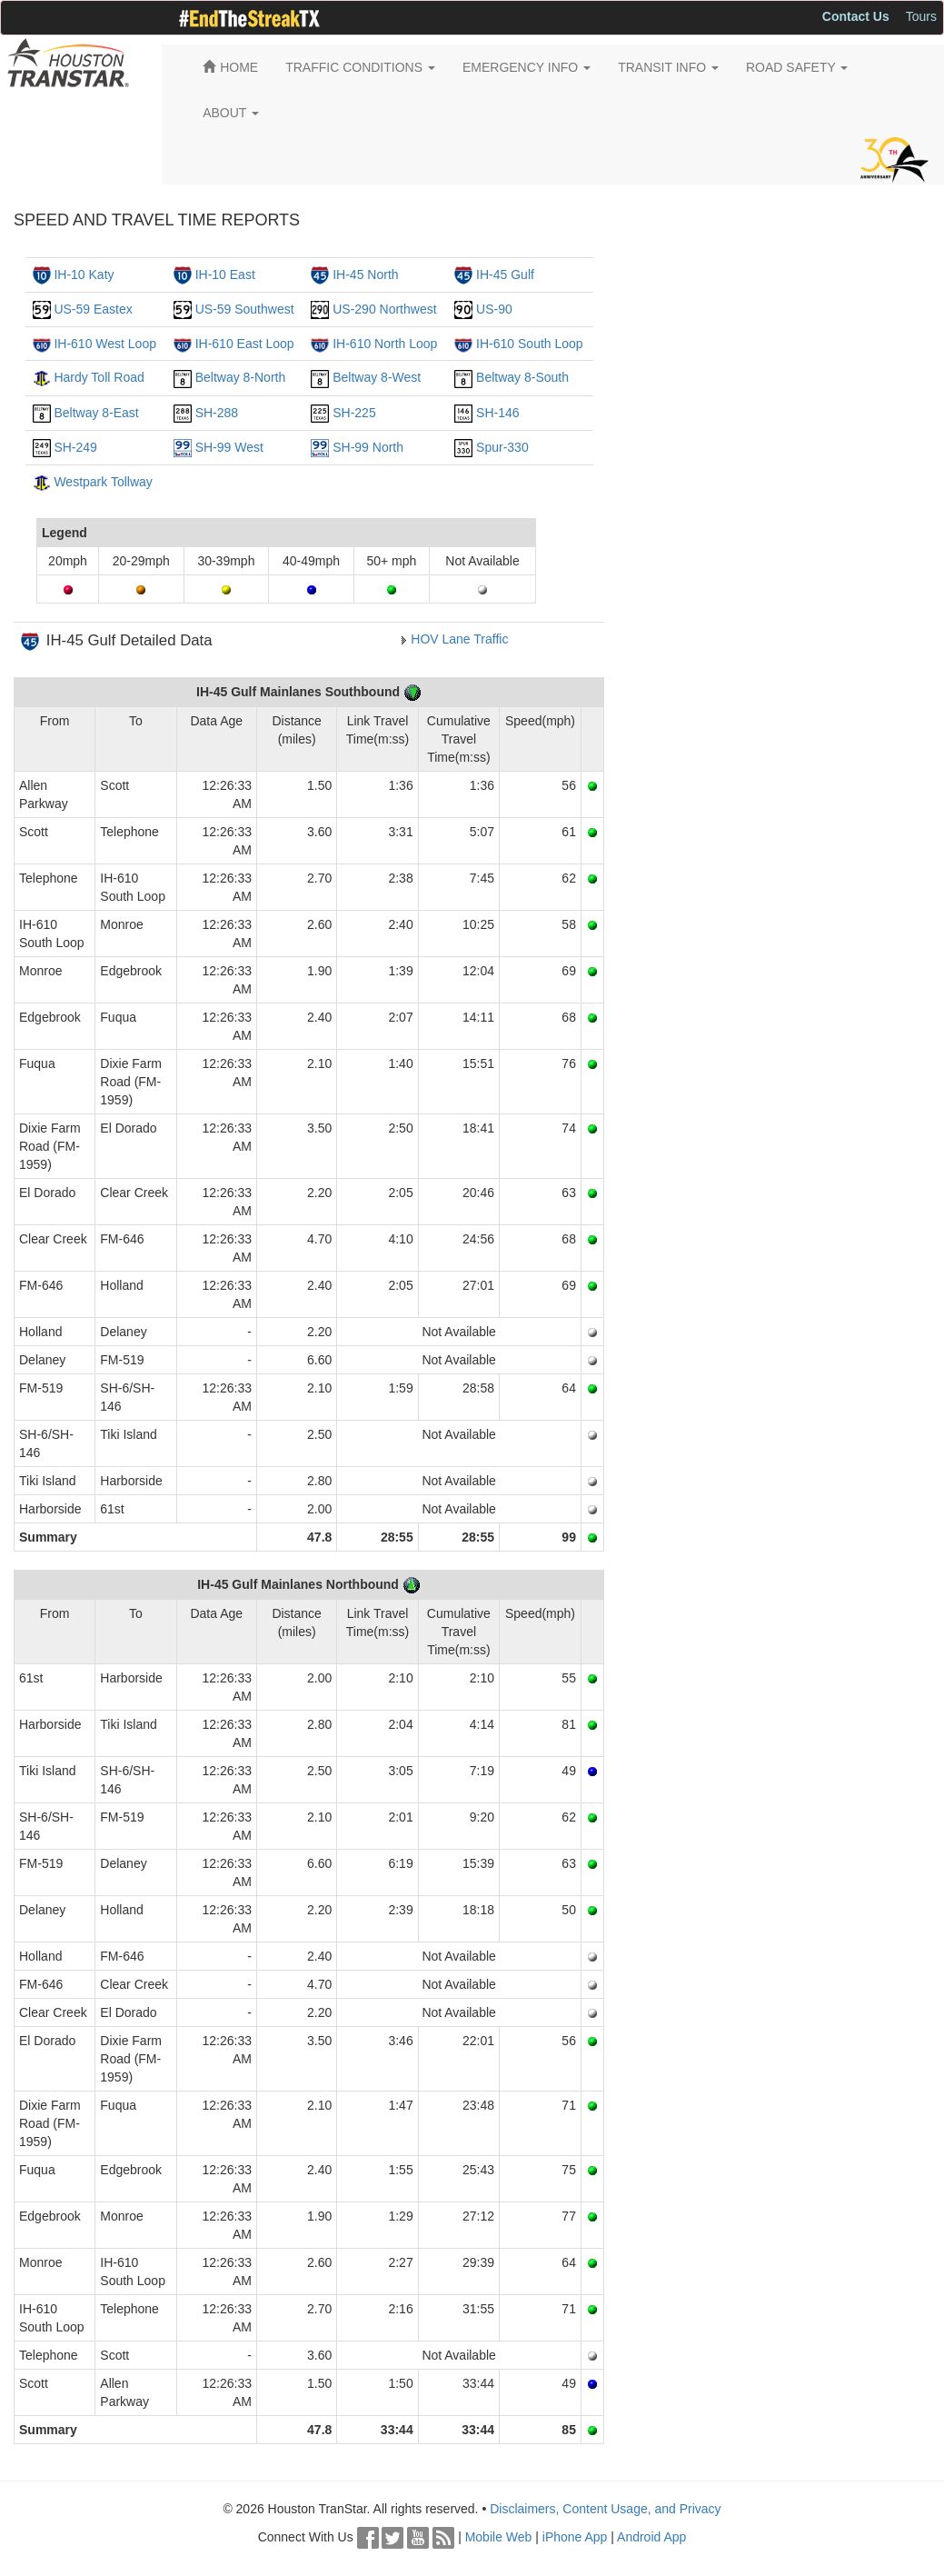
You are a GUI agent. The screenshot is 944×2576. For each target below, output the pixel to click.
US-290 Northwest (384, 309)
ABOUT (231, 112)
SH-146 (497, 412)
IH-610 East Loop (244, 343)
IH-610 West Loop (105, 343)
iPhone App (575, 2537)
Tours (921, 16)
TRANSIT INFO (668, 67)
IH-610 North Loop (385, 343)
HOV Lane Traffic (459, 639)
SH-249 (75, 447)
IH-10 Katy (84, 274)
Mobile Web (498, 2537)
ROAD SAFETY (797, 67)
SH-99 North (368, 447)
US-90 (494, 309)
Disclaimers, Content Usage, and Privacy (605, 2508)
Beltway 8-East (96, 412)
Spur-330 (502, 447)
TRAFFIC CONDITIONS (360, 67)
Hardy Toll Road (99, 377)
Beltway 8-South (522, 377)
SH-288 (216, 412)
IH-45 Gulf (505, 274)
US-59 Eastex (93, 309)
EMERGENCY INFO (526, 67)
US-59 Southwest (244, 309)
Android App (651, 2537)
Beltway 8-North (240, 377)
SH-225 (354, 412)
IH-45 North (365, 274)
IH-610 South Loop (529, 343)
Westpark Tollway (103, 481)
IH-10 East (225, 274)
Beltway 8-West (377, 377)
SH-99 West (229, 447)
